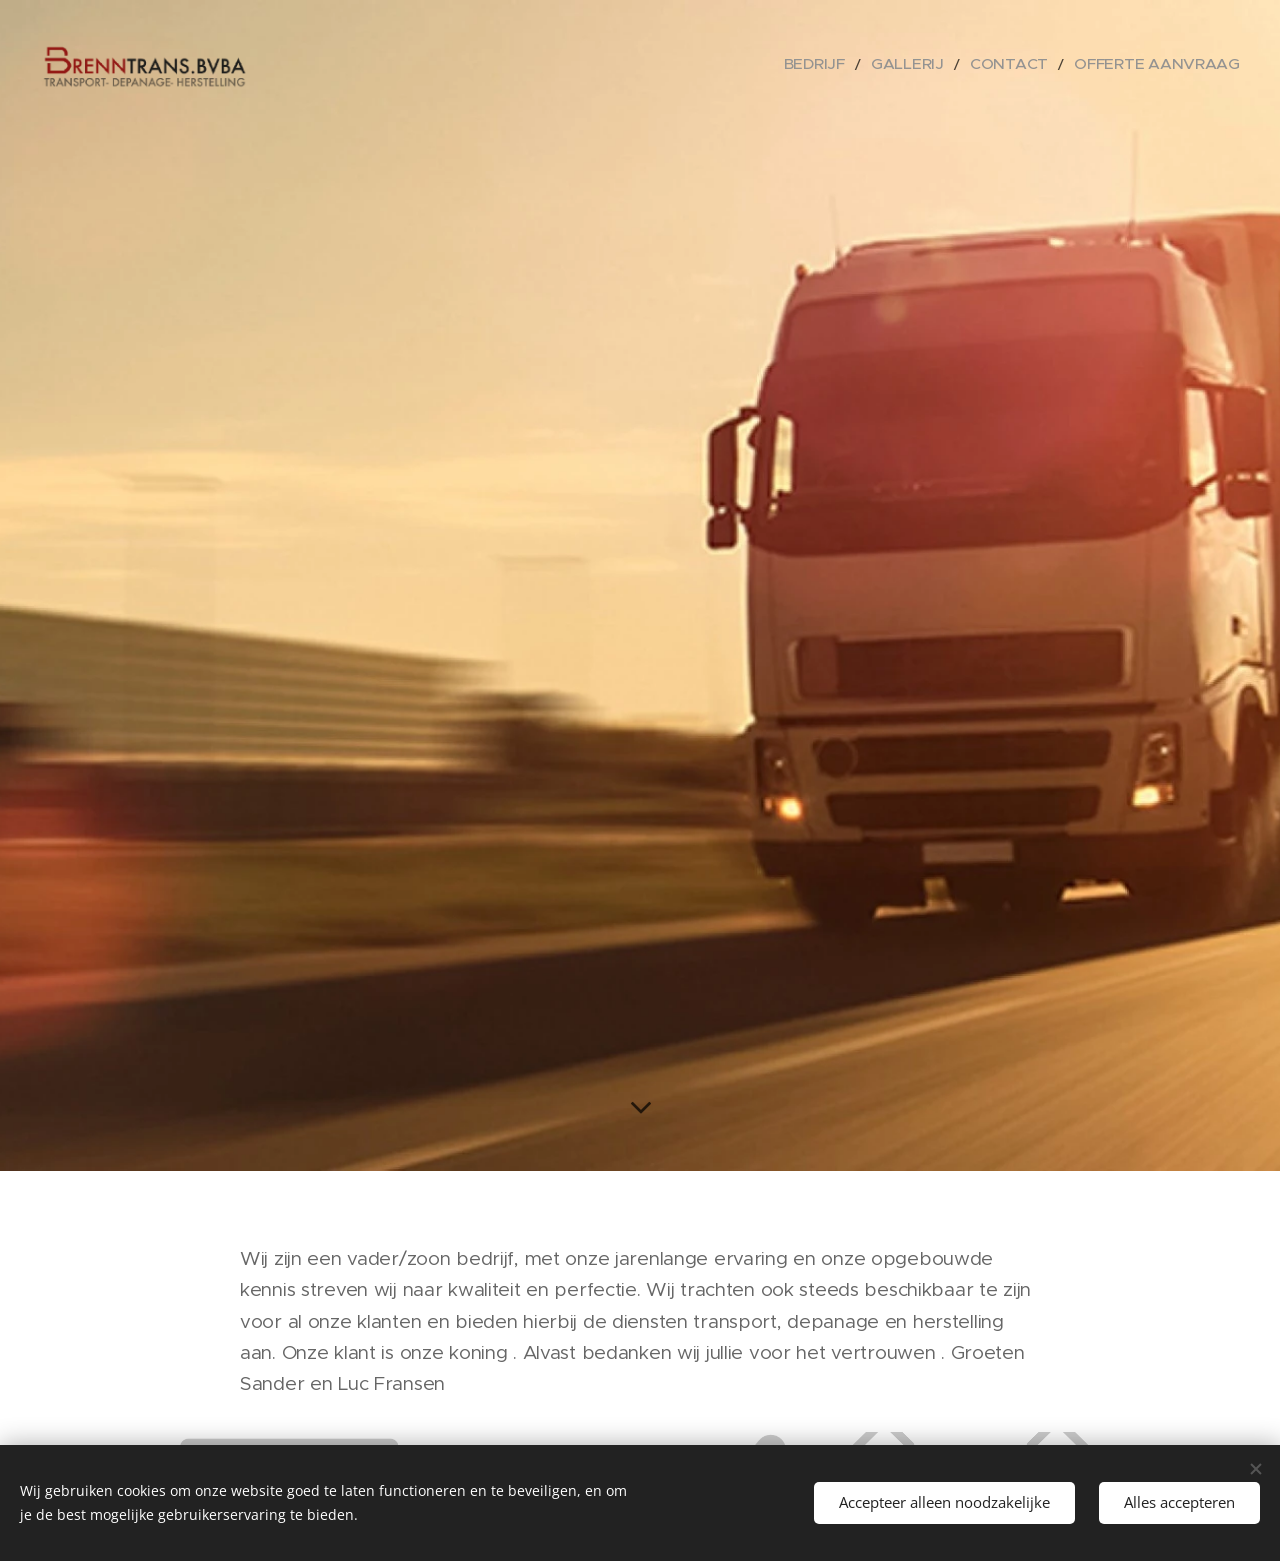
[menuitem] (869, 65)
